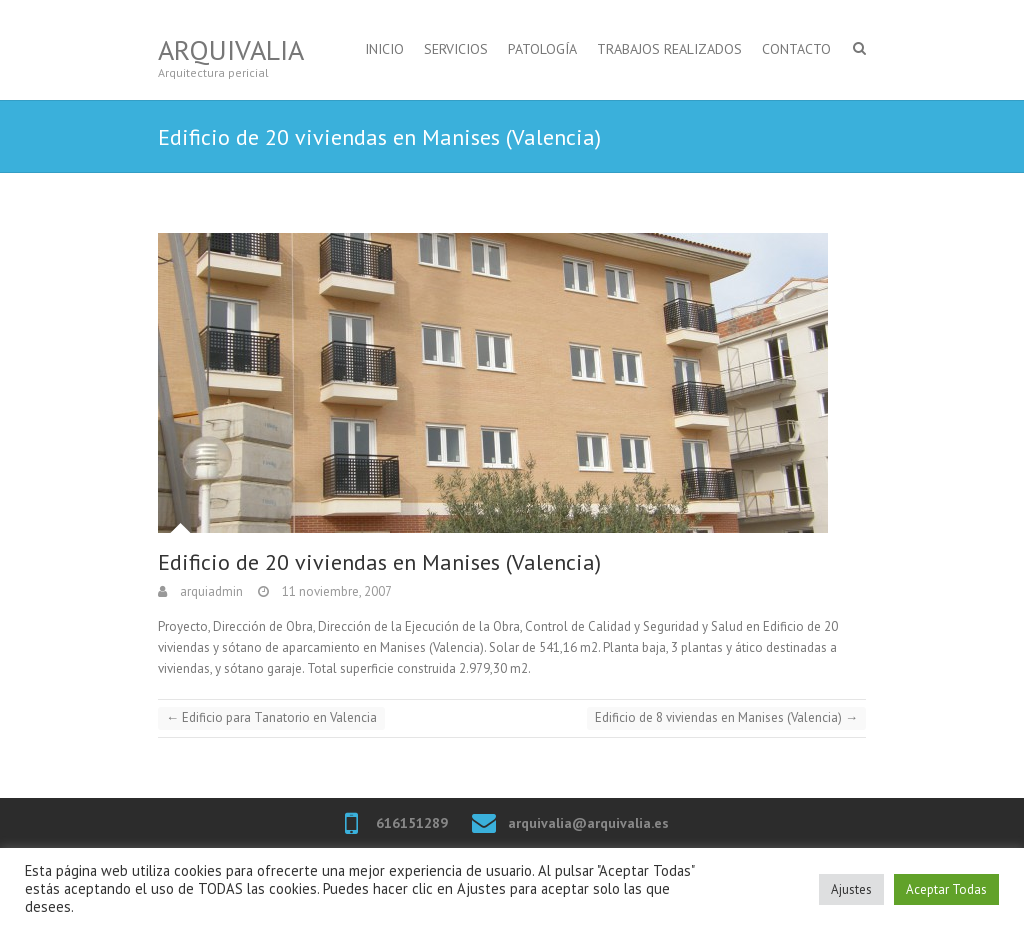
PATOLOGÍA (542, 49)
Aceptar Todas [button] (946, 889)
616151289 (412, 823)
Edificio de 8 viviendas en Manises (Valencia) (726, 717)
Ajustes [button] (851, 889)
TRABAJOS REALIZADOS (669, 49)
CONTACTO (796, 49)
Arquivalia (231, 49)
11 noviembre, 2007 (335, 591)
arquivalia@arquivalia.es (588, 823)
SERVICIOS (456, 49)
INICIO (384, 49)
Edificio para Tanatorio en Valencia (271, 717)
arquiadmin (210, 591)
